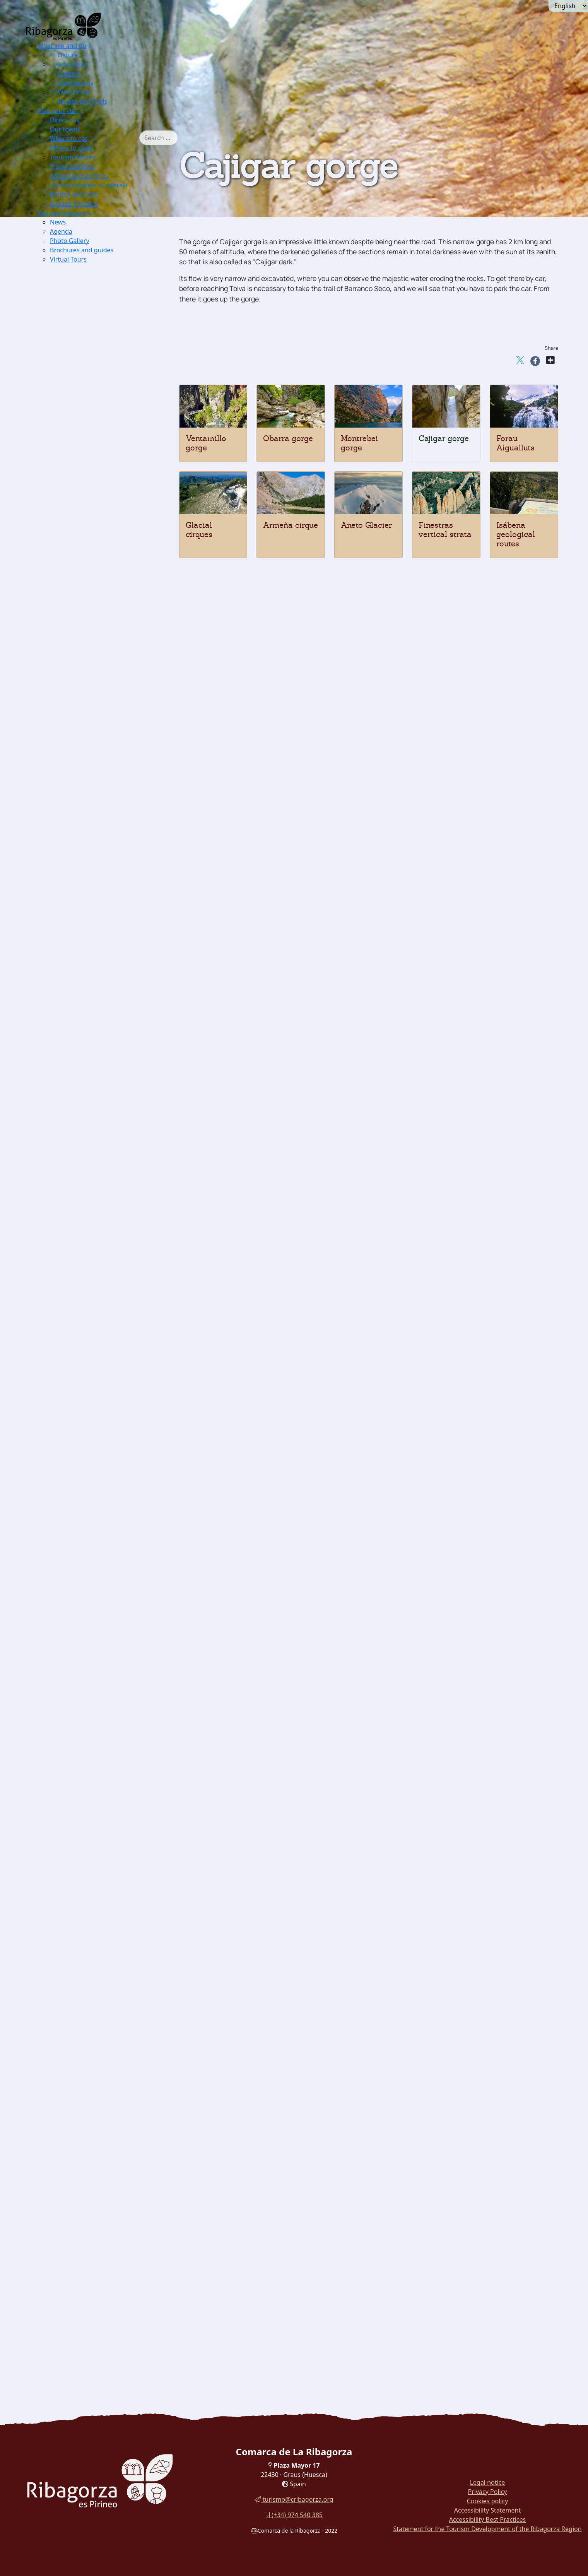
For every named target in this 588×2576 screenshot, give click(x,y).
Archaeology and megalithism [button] (100, 1536)
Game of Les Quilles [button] (97, 2010)
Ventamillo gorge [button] (93, 540)
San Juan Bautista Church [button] (106, 1284)
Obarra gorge (288, 438)
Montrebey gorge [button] (92, 559)
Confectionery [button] (88, 2116)
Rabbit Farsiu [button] (86, 2155)
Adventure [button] (69, 64)
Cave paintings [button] (89, 1546)
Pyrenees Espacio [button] (93, 1720)
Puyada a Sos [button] (99, 1052)
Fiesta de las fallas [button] (95, 2029)
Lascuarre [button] (82, 1159)
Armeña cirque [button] (89, 607)
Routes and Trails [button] (78, 101)
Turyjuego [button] (70, 2262)
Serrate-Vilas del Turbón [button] (116, 965)
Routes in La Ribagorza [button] (89, 2310)
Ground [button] (66, 791)
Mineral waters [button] (89, 2126)
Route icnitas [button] (86, 1613)
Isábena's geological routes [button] (107, 627)
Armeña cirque (290, 525)
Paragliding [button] (84, 665)
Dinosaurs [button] (70, 1604)
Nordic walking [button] (90, 1081)
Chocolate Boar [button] (90, 2165)
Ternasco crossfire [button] (95, 2184)
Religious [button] (68, 1459)
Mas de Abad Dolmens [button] (101, 1584)
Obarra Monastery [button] (94, 1246)
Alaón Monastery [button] (92, 1236)
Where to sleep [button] (72, 148)
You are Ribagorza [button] (64, 213)
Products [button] (68, 2049)
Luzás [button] (76, 1168)
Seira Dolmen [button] (87, 1565)
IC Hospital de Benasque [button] (104, 1778)
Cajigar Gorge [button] (87, 569)
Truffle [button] (77, 2058)
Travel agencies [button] (72, 166)
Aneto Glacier (366, 525)
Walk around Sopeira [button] (86, 2223)
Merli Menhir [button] (86, 1555)
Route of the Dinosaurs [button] (89, 2242)
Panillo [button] (89, 946)
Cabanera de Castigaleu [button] (115, 956)
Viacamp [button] (80, 1197)
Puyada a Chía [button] (101, 1033)
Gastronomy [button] (72, 83)
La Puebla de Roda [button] (95, 278)
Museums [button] (69, 1642)
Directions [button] (64, 120)
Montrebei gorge (359, 443)
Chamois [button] (80, 462)
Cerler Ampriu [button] (101, 1072)
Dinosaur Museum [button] (94, 1633)
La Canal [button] (92, 917)
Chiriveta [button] (81, 1130)
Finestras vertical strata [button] (103, 617)
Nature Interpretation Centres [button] (99, 327)
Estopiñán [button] (81, 1139)
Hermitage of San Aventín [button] (106, 1362)
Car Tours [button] (69, 2300)
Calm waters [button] (85, 694)
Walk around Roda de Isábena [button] (99, 2213)
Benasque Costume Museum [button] (109, 1913)
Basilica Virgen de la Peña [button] (107, 1517)
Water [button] (63, 685)
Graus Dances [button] (88, 1942)
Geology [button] (67, 530)
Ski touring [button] (84, 762)
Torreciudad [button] (97, 936)
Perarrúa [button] (80, 1188)
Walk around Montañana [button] (91, 2281)
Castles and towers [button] (83, 1101)
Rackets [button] (78, 772)
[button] (90, 45)
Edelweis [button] (80, 501)
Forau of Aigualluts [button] (96, 578)
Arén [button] (74, 1110)
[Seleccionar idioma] (568, 6)
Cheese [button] (78, 2078)
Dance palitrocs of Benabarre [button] (111, 2020)
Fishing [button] (78, 714)
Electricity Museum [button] (96, 1749)
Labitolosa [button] (82, 1594)
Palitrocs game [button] (89, 1991)
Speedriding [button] (85, 781)
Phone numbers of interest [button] (89, 185)
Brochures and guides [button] (81, 250)
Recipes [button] (66, 2145)
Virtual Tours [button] (68, 259)
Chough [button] (79, 482)
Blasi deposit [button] (86, 1623)
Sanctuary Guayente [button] (97, 1526)
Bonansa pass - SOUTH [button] (114, 985)
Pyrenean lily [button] (87, 520)
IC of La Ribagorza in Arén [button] (107, 404)
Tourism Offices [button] (72, 157)
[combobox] (158, 137)
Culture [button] (64, 73)
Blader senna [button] (86, 511)
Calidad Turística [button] (73, 203)
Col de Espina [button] (99, 1004)
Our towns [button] (65, 129)
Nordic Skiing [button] (88, 752)
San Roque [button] (95, 927)
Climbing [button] (80, 820)
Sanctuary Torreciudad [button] (102, 1507)
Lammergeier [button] (87, 433)
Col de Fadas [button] (98, 994)
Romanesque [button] (73, 1207)
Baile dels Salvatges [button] (97, 1971)
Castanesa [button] (94, 1023)
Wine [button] (75, 2136)
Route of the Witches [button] (86, 2233)
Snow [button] (63, 733)
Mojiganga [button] (82, 1952)
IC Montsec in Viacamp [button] (102, 394)
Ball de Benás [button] (87, 1962)
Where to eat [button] (68, 138)
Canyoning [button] (83, 723)
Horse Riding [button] (86, 849)
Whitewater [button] (84, 704)
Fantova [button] (78, 1149)
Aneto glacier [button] (87, 598)
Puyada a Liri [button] (99, 1043)
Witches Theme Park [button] (98, 1826)
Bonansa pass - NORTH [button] (114, 975)
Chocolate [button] (82, 2097)
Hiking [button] (77, 810)
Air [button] (59, 656)
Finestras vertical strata (445, 529)
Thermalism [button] (73, 636)
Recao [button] (76, 2174)
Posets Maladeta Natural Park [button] (99, 298)
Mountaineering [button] (91, 801)
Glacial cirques (199, 529)
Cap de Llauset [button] (102, 1014)
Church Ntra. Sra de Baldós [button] (108, 1449)
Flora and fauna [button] (78, 423)
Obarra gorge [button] (87, 549)
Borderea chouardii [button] (96, 491)
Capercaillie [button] (85, 443)
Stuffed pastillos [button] (91, 2194)
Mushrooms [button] (84, 2087)
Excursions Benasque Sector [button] (109, 307)
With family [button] (70, 92)
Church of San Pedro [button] (98, 1275)
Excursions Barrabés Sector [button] (108, 317)
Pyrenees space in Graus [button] (104, 414)
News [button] (58, 222)
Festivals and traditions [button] (90, 1923)
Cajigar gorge (444, 438)
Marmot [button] (79, 472)
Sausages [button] (81, 2068)
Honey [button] (76, 2107)
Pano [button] (74, 1178)
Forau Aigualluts (515, 443)
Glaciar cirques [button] (90, 588)
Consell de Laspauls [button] (97, 1981)
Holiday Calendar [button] (93, 1933)
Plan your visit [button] (58, 110)
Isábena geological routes (515, 534)
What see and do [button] (62, 45)
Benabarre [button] (82, 1120)
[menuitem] (88, 73)
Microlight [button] (82, 675)
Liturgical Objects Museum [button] (108, 1739)
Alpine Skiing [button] (87, 743)
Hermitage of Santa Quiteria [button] (109, 1333)
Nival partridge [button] (90, 452)
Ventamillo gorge (206, 443)
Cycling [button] (78, 868)
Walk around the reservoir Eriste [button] (104, 2271)
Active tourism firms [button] (79, 175)
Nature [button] (64, 55)
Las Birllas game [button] (92, 2000)
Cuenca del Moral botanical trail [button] (103, 2252)
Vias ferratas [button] (86, 830)
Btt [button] (71, 839)
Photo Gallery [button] (69, 240)
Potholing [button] (81, 859)
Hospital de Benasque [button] (112, 1062)
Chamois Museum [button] (94, 1671)
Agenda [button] (61, 231)
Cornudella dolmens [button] (97, 1575)
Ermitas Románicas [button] (96, 288)
